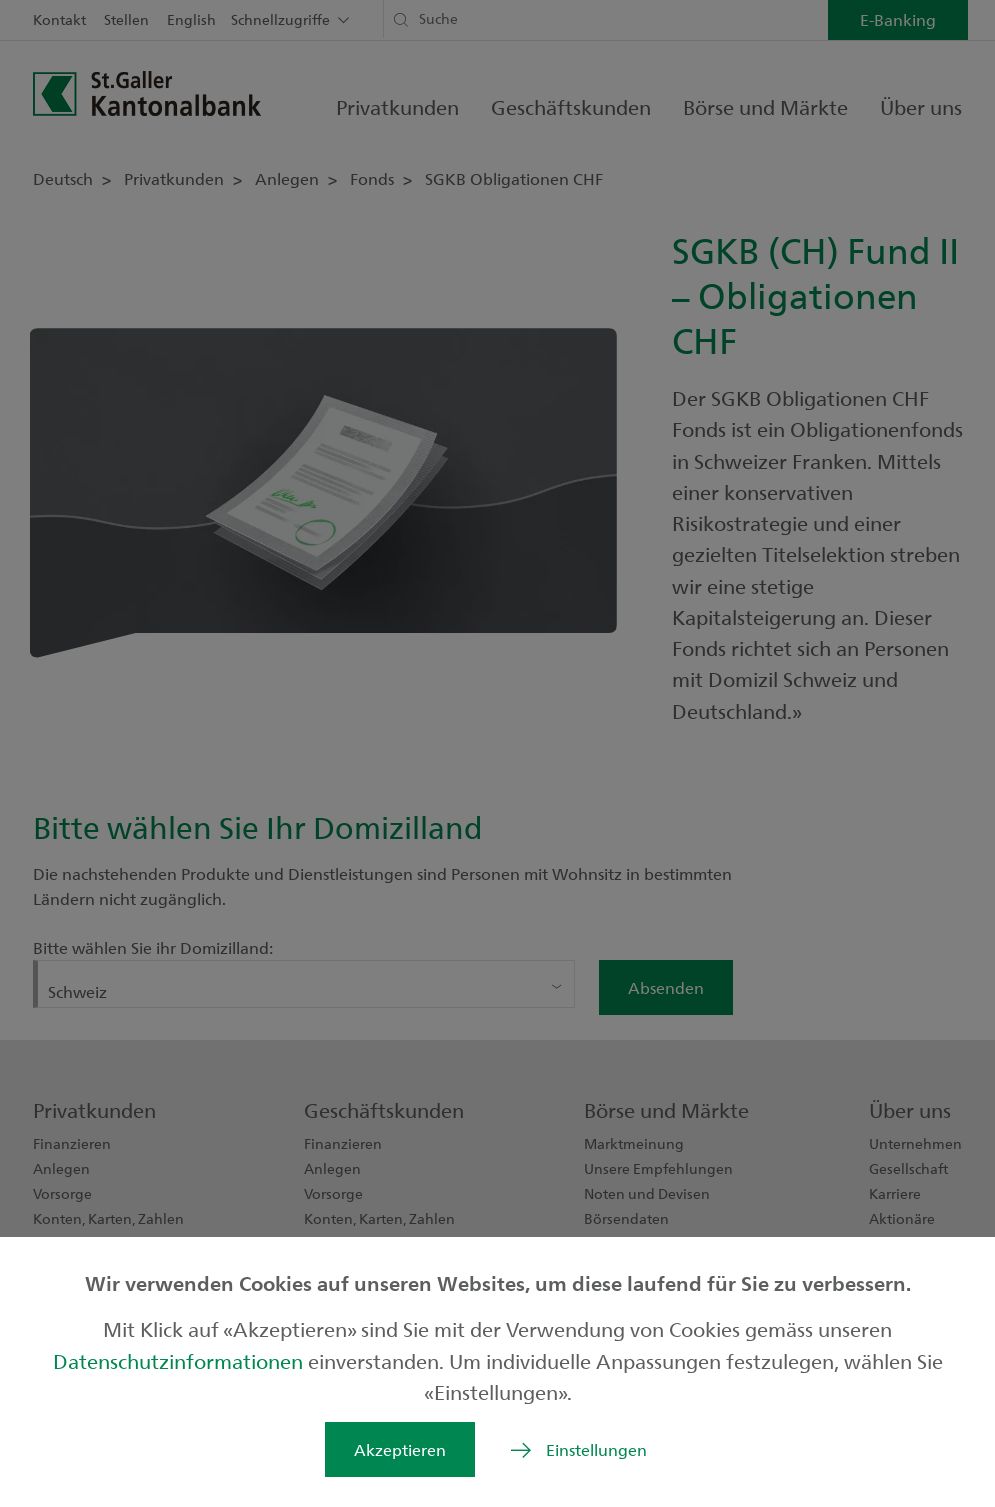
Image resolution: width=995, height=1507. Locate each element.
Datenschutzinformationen (180, 1360)
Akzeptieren (400, 1449)
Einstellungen (596, 1449)
